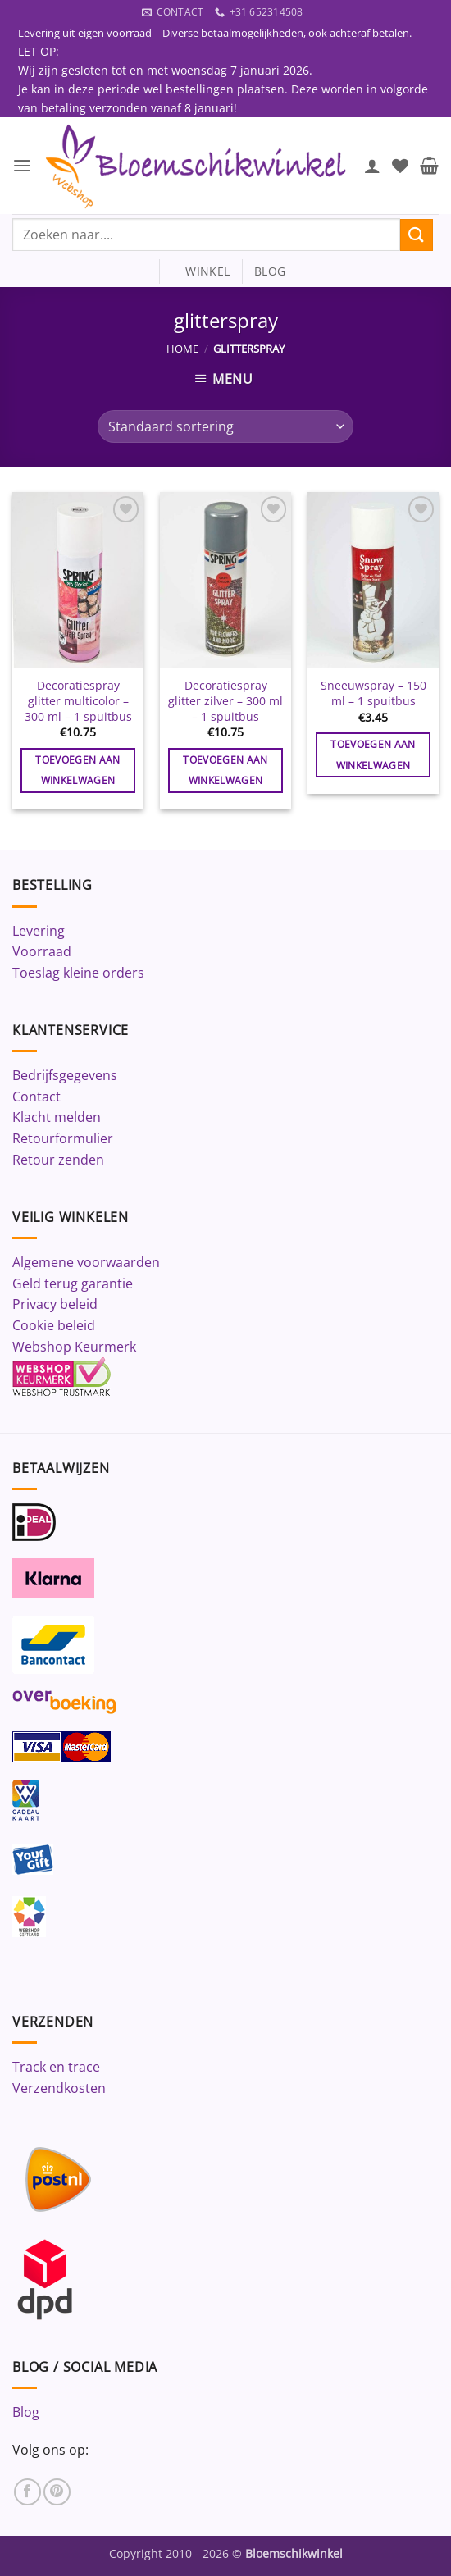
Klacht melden (56, 1118)
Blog (25, 2413)
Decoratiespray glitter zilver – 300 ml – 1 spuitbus (225, 701)
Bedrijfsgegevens (64, 1076)
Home (182, 349)
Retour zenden (58, 1160)
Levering (38, 931)
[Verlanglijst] (400, 166)
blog (269, 272)
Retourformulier (62, 1139)
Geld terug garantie (72, 1283)
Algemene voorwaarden (86, 1263)
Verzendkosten (59, 2088)
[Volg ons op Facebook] (27, 2491)
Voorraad (41, 952)
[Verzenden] (416, 235)
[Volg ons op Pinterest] (57, 2491)
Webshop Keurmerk (74, 1347)
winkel (200, 272)
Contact (36, 1097)
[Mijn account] (372, 166)
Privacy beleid (55, 1305)
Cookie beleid (53, 1326)
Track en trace (56, 2068)
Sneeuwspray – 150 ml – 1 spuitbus (373, 694)
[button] (22, 166)
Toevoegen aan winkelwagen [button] (78, 771)
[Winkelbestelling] (225, 427)
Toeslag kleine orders (78, 973)
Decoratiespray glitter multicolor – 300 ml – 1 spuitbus (78, 701)
